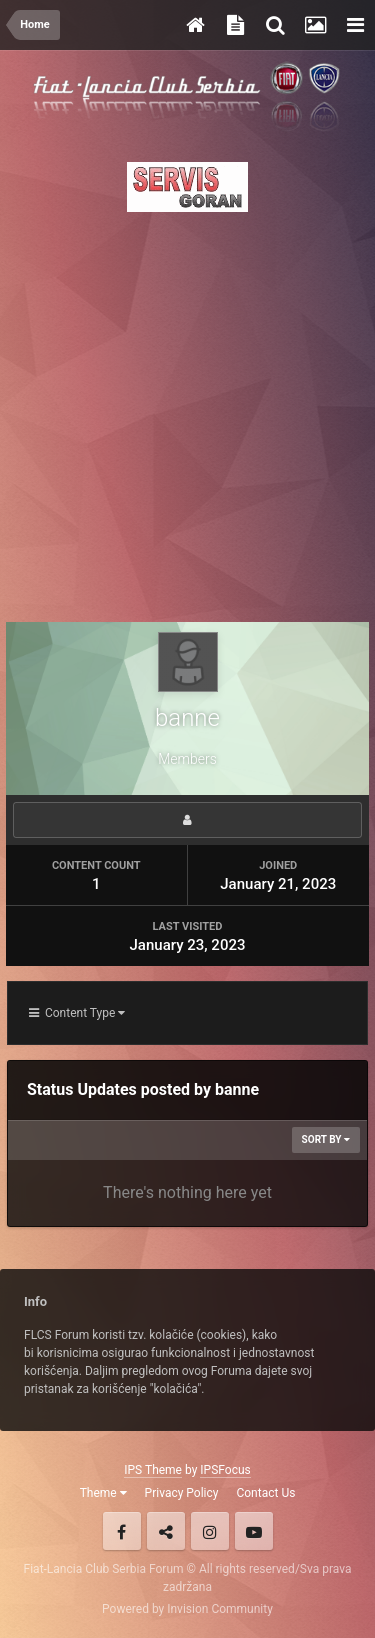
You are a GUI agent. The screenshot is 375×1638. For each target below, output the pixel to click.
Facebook (122, 1531)
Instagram (210, 1531)
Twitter (166, 1531)
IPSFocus (225, 1470)
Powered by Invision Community (187, 1609)
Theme (103, 1493)
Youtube (254, 1531)
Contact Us (265, 1493)
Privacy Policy (182, 1493)
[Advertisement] (187, 411)
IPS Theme (153, 1470)
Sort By (326, 1139)
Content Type (77, 1013)
